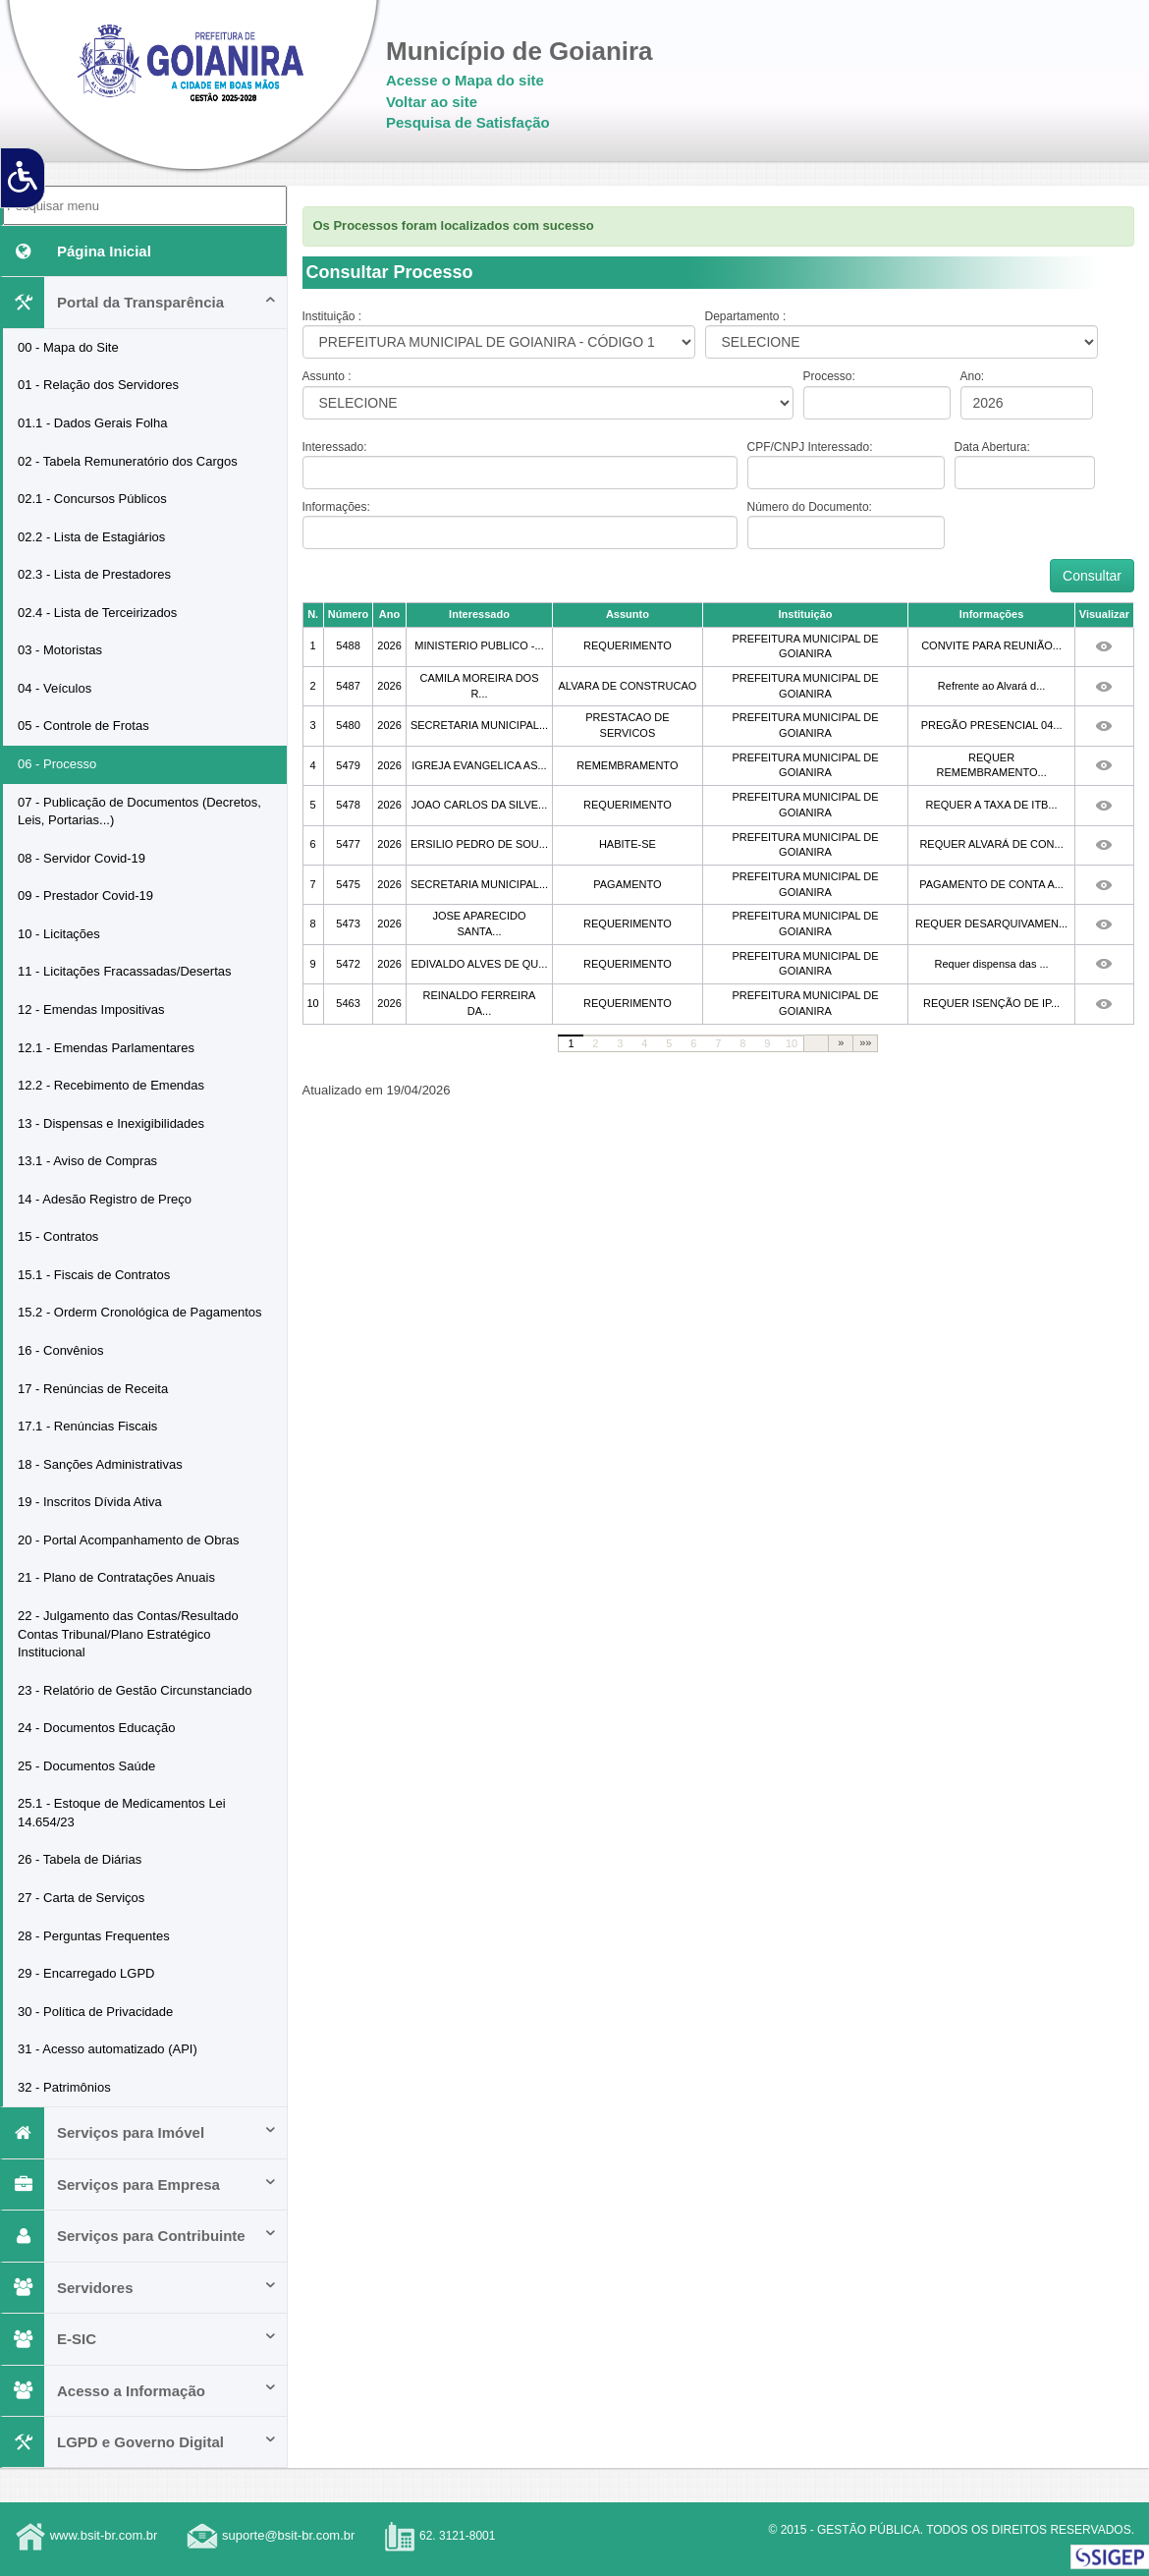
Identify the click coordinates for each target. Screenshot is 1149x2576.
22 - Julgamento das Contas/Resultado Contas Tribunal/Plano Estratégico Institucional (128, 1633)
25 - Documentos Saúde (86, 1766)
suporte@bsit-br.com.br (288, 2536)
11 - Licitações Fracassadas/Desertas (124, 971)
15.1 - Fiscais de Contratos (94, 1274)
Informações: (336, 507)
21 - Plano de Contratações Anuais (116, 1577)
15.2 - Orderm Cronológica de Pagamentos (140, 1312)
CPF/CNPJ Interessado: (810, 447)
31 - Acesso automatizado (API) (107, 2049)
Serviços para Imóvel (140, 2132)
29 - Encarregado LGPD (86, 1973)
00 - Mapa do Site (68, 347)
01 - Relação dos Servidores (98, 384)
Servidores (140, 2288)
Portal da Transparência (140, 302)
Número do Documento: (809, 507)
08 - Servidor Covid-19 (81, 858)
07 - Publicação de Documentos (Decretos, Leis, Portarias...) (139, 811)
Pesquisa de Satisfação (468, 122)
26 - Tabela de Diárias (79, 1859)
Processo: (829, 376)
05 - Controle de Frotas (83, 725)
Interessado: (334, 447)
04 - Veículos (54, 688)
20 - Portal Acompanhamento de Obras (128, 1540)
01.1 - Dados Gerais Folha (92, 423)
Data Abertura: (992, 447)
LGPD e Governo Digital (140, 2442)
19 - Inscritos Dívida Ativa (90, 1501)
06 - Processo (57, 763)
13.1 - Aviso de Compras (87, 1160)
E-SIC (140, 2339)
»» (865, 1042)
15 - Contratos (58, 1236)
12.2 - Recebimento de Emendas (111, 1085)
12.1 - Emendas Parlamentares (106, 1047)
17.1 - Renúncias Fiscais (87, 1426)
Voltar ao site (431, 101)
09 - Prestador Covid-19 (85, 895)
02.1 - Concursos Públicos (92, 498)
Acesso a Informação (140, 2391)
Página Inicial (77, 251)
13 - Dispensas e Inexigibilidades (111, 1123)
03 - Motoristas (60, 650)
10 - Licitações (59, 933)
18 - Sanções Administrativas (100, 1464)
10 (791, 1043)
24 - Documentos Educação (96, 1727)
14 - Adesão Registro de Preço (105, 1199)
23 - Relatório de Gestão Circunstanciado (134, 1690)
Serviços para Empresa (140, 2184)
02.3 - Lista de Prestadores (94, 574)
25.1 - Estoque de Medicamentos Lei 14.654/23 (122, 1812)
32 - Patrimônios (64, 2087)
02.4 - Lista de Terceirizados (97, 612)
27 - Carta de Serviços (81, 1897)
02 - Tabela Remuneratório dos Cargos (128, 461)
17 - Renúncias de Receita (93, 1388)
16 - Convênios (60, 1350)
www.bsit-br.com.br (104, 2536)
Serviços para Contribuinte (140, 2236)
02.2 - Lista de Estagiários (91, 537)
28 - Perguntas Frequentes (94, 1936)
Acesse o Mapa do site (465, 80)
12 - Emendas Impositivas (91, 1009)
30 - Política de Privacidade (95, 2011)
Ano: (972, 376)
